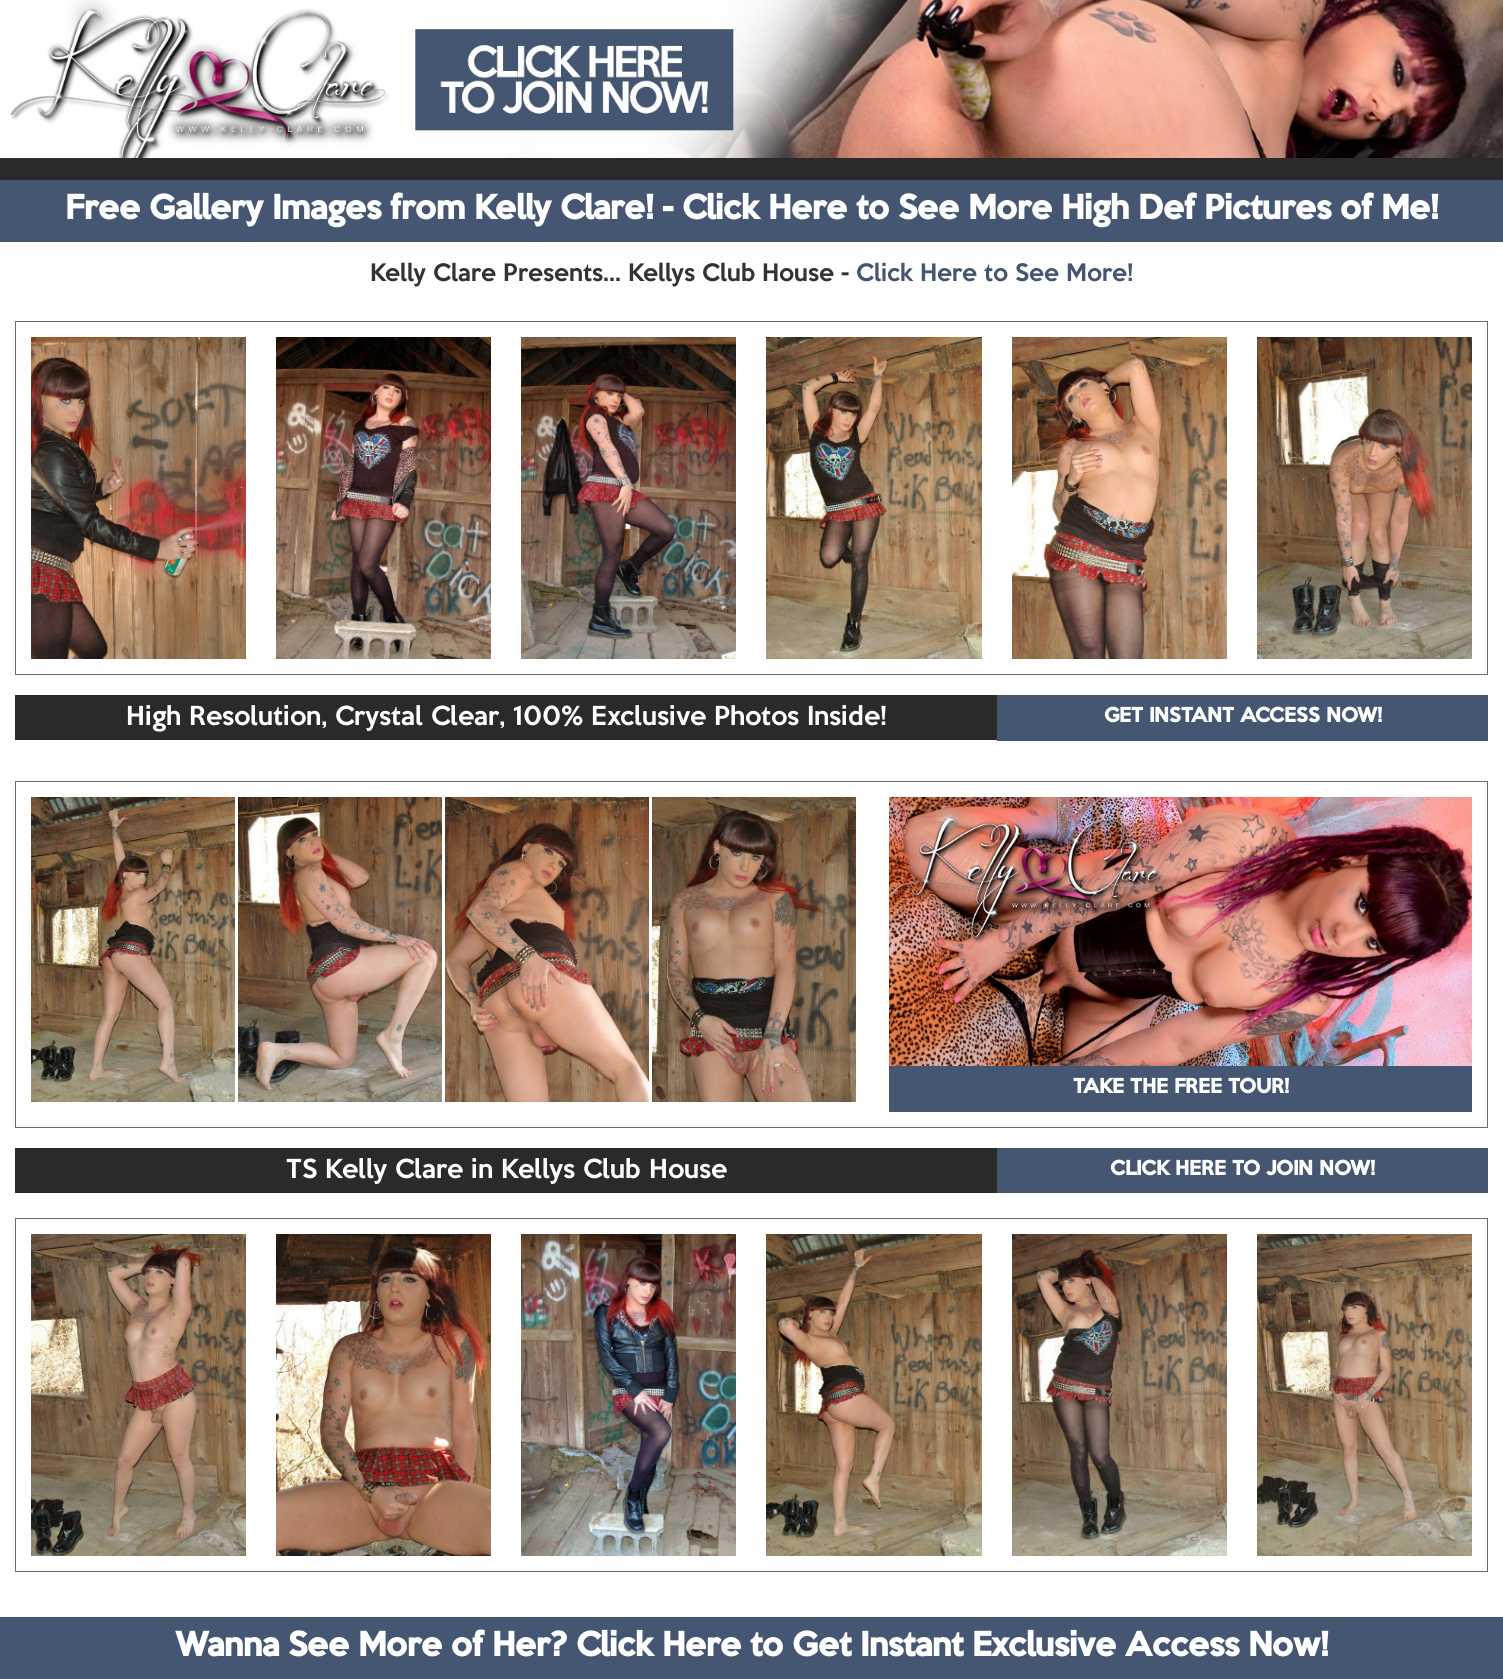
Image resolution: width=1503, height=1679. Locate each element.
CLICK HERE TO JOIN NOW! (1242, 1170)
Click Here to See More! (994, 274)
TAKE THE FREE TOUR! (1181, 1088)
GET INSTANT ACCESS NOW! (1243, 717)
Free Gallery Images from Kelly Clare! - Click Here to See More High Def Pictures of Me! (751, 210)
